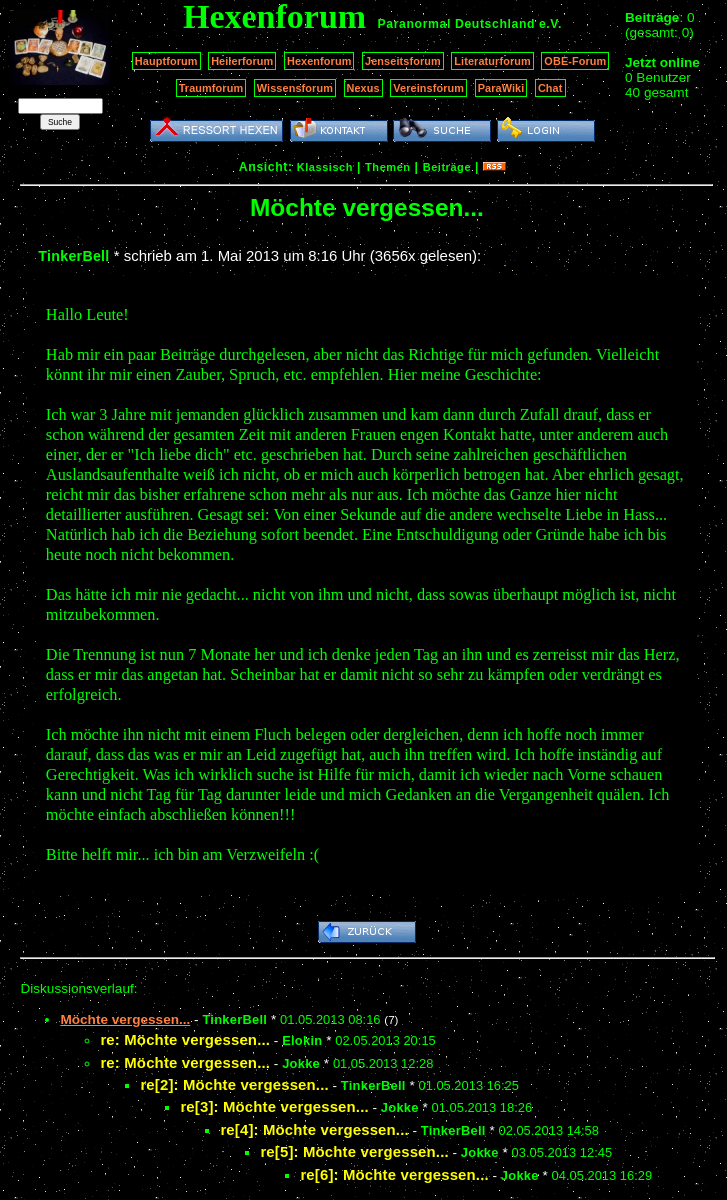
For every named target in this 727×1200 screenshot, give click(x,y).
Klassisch (325, 167)
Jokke (301, 1063)
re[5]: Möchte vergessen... (354, 1151)
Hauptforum (166, 61)
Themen (387, 167)
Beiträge (447, 167)
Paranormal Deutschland (457, 24)
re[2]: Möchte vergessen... (234, 1084)
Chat (550, 88)
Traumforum (211, 88)
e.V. (550, 24)
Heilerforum (242, 61)
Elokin (302, 1040)
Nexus (363, 88)
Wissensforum (295, 88)
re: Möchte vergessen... (185, 1039)
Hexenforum (319, 61)
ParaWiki (501, 88)
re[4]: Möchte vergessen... (314, 1129)
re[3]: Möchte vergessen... (274, 1106)
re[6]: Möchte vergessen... (394, 1174)
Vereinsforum (428, 88)
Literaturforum (492, 61)
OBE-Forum (575, 61)
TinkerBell (73, 256)
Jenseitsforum (403, 61)
